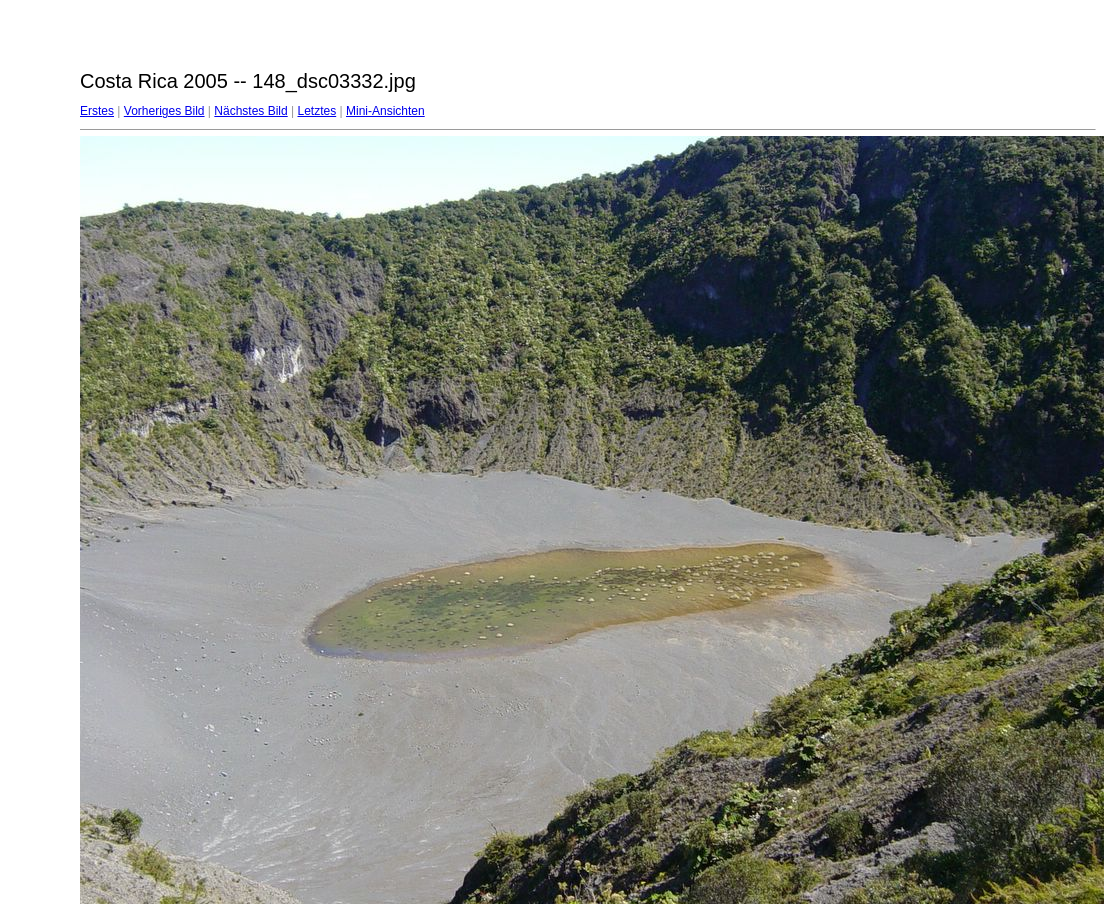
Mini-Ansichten (385, 111)
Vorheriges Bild (164, 111)
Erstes (97, 111)
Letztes (317, 111)
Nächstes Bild (250, 111)
